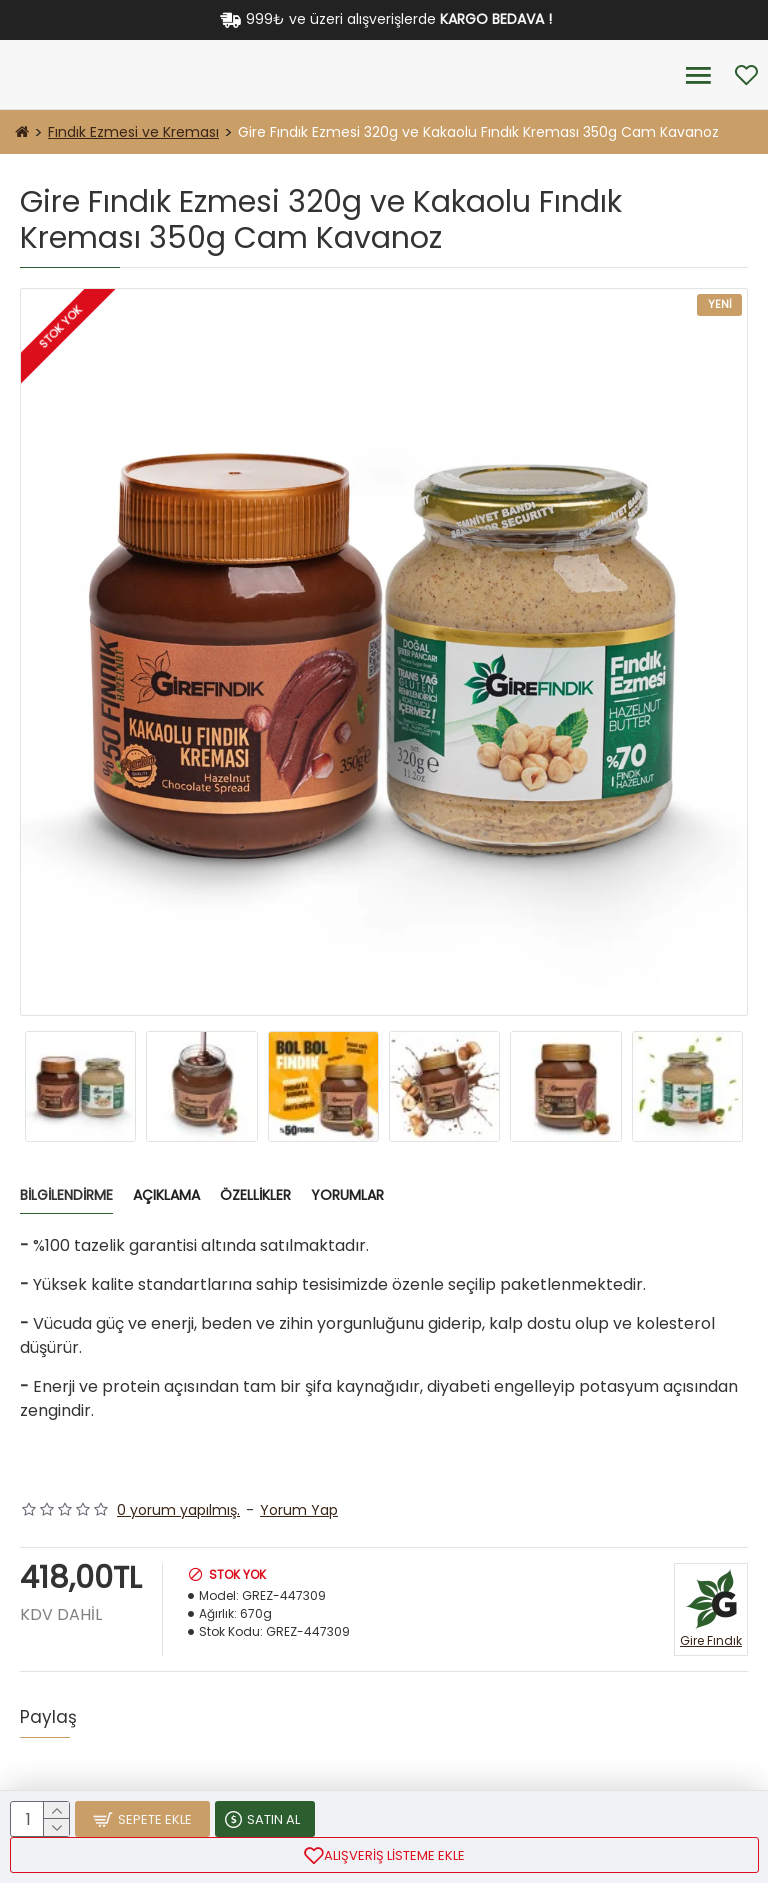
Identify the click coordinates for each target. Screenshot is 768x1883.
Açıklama (166, 1196)
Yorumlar (347, 1196)
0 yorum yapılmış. (178, 1510)
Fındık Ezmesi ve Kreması (133, 132)
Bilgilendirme (66, 1196)
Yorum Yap (299, 1510)
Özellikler (255, 1196)
